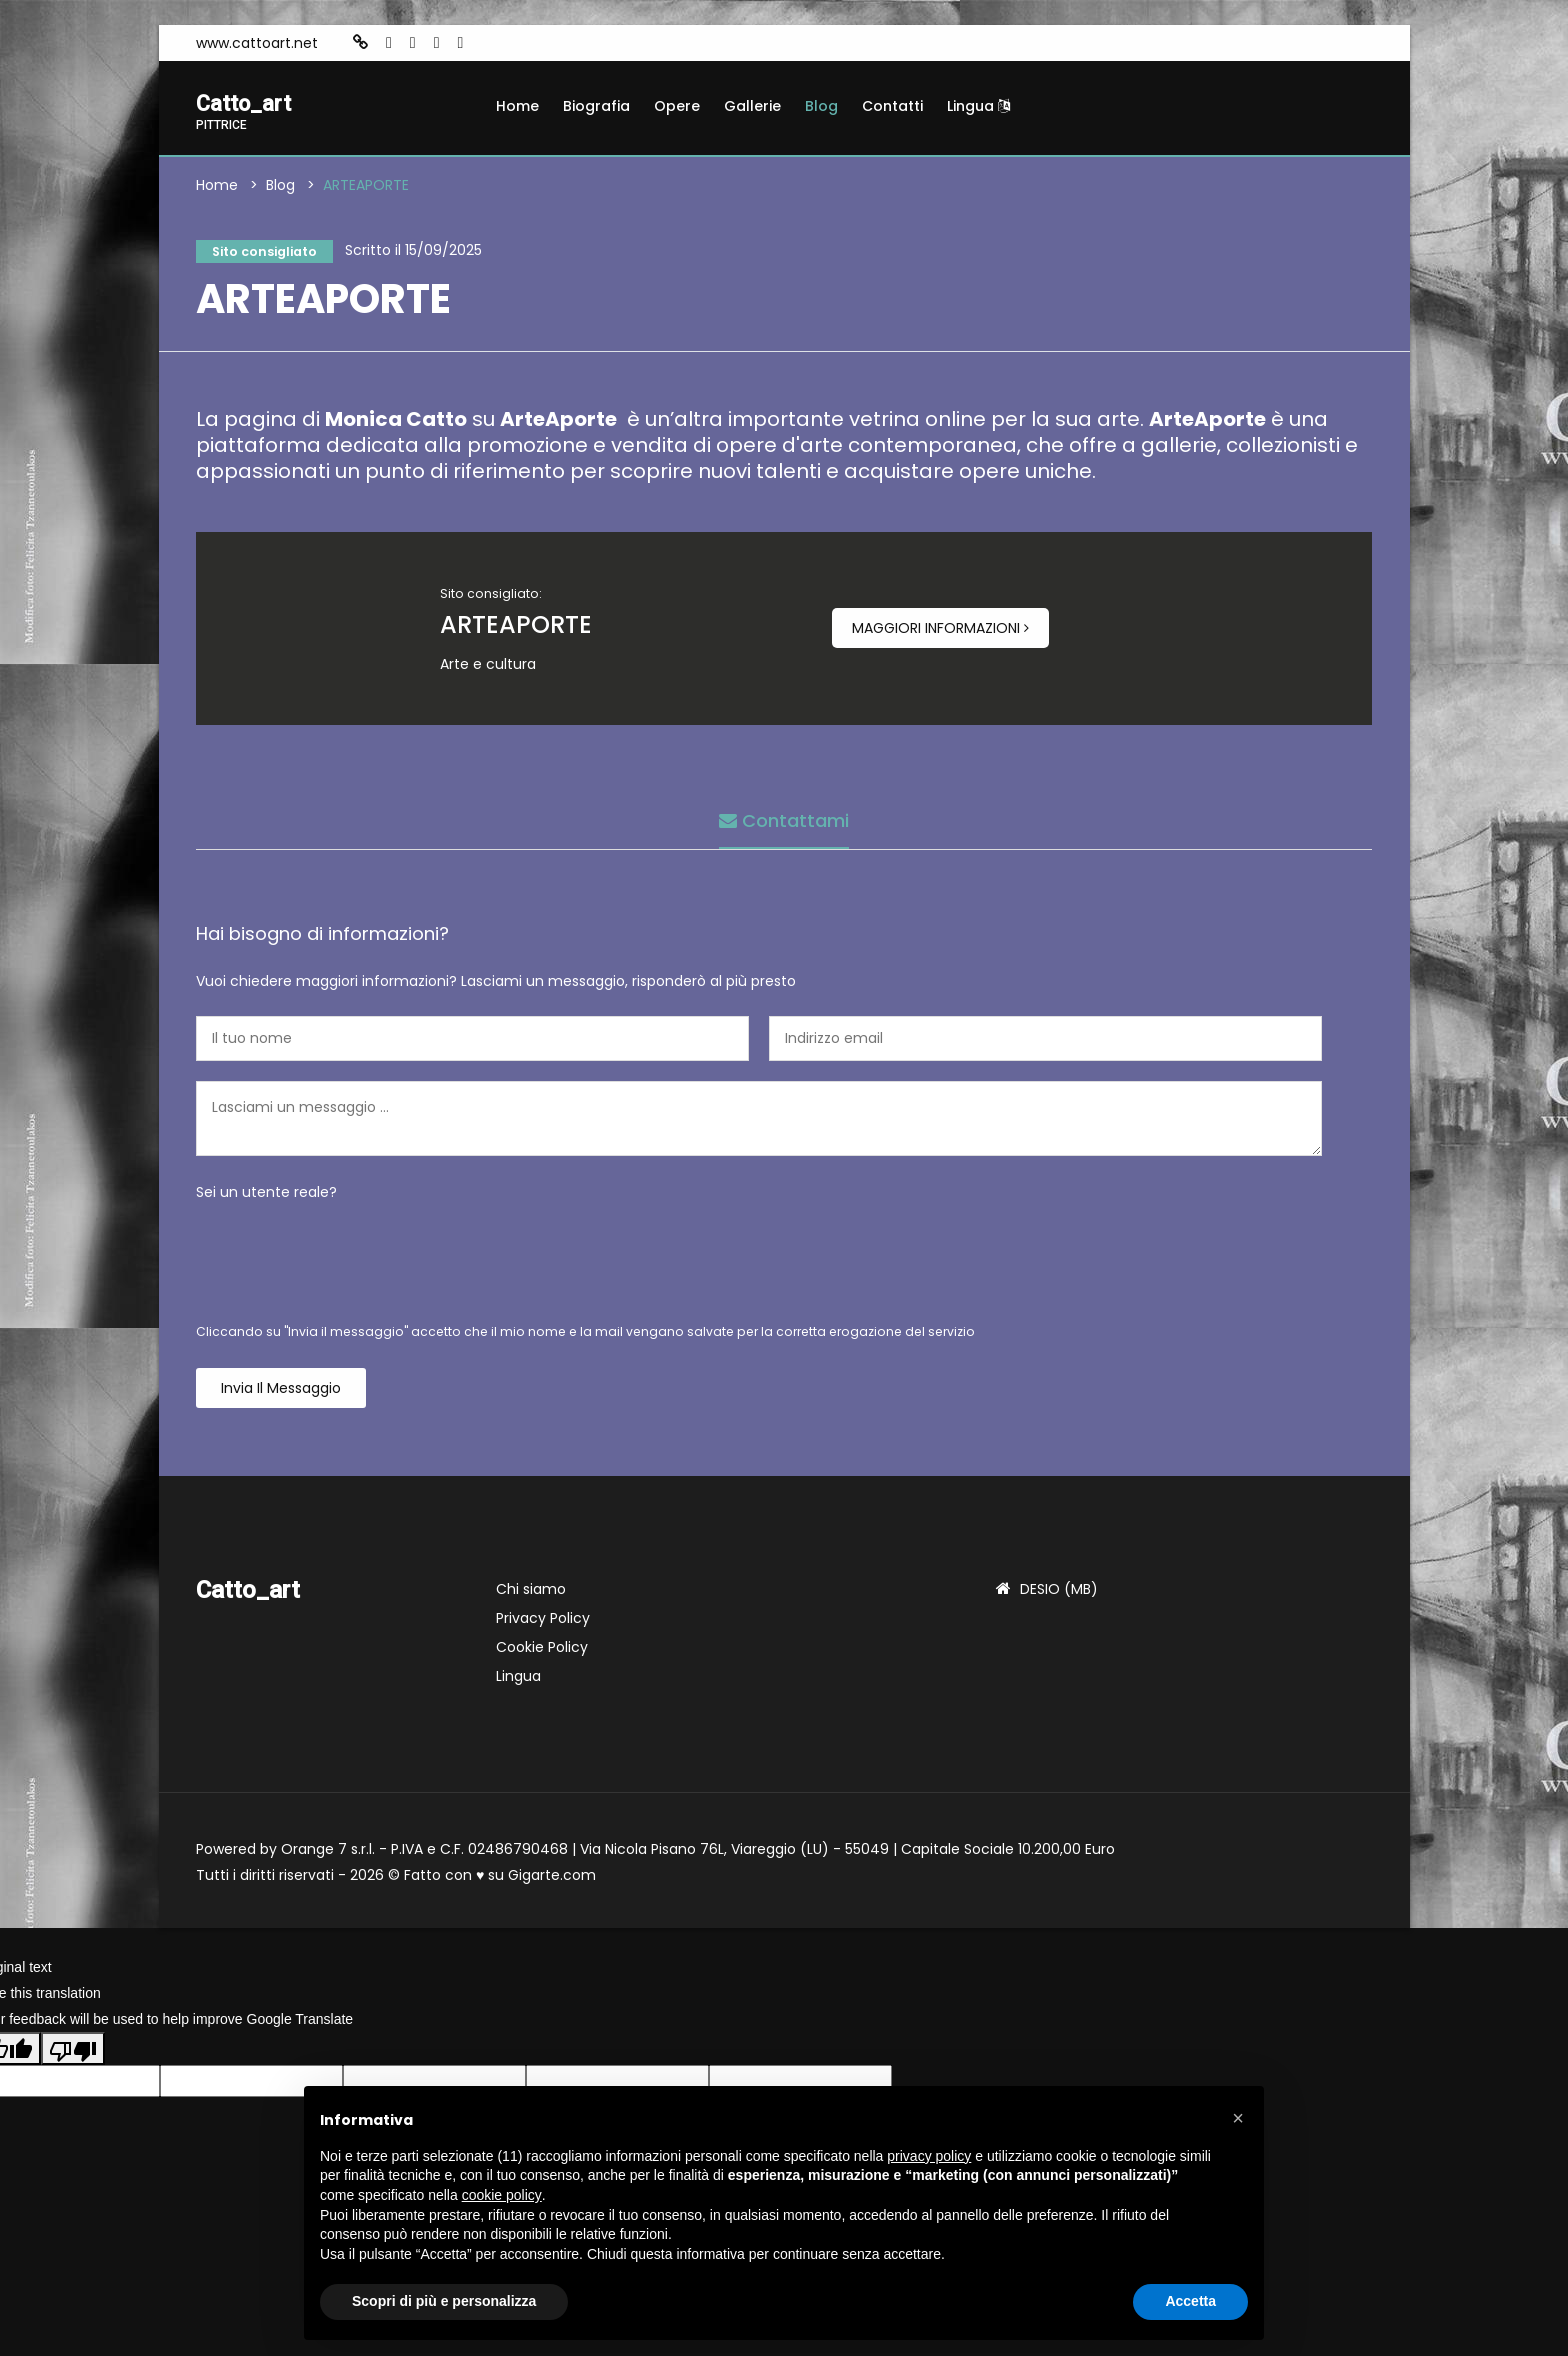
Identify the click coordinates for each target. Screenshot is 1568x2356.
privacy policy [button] (929, 2156)
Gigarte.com (552, 1881)
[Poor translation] (73, 2054)
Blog (821, 106)
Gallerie (752, 106)
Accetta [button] (1190, 2301)
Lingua (978, 106)
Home (517, 106)
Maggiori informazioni (940, 634)
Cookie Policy (542, 1653)
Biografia (596, 106)
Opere (677, 106)
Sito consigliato (263, 254)
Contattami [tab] (784, 821)
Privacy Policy (543, 1624)
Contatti (892, 106)
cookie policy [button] (502, 2195)
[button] (1238, 2118)
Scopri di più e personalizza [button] (444, 2301)
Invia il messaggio (281, 1394)
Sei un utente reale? (266, 1198)
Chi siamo (531, 1595)
